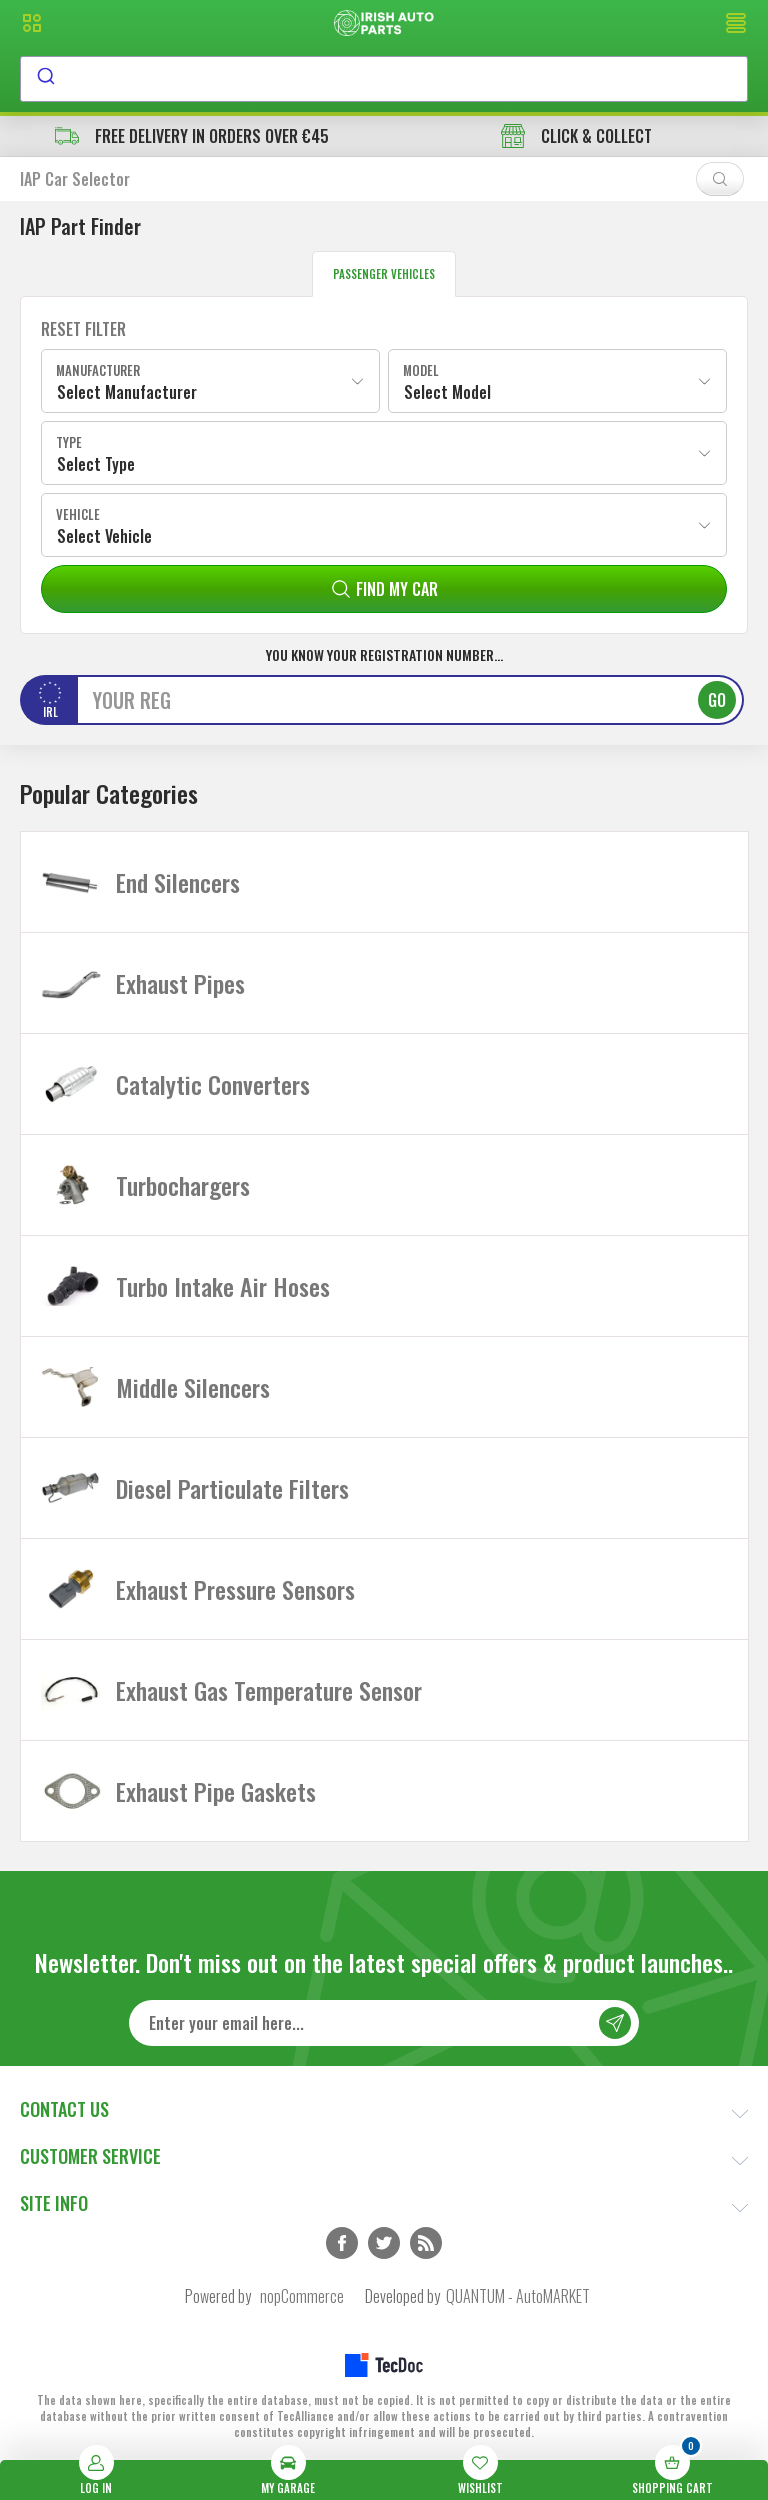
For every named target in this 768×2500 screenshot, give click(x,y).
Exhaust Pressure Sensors (235, 1589)
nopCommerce (302, 2296)
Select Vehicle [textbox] (104, 536)
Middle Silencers (193, 1387)
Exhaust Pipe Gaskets (216, 1791)
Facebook (342, 2243)
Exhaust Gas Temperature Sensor (269, 1690)
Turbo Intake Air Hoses (223, 1286)
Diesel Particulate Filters (232, 1488)
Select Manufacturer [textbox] (127, 392)
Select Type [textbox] (96, 464)
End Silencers (178, 882)
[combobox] (384, 79)
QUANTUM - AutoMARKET (518, 2296)
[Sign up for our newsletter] (384, 2023)
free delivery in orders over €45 (192, 136)
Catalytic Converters (213, 1084)
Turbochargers (183, 1185)
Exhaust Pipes (180, 983)
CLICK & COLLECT (576, 136)
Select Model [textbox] (447, 392)
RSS (426, 2243)
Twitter (384, 2243)
